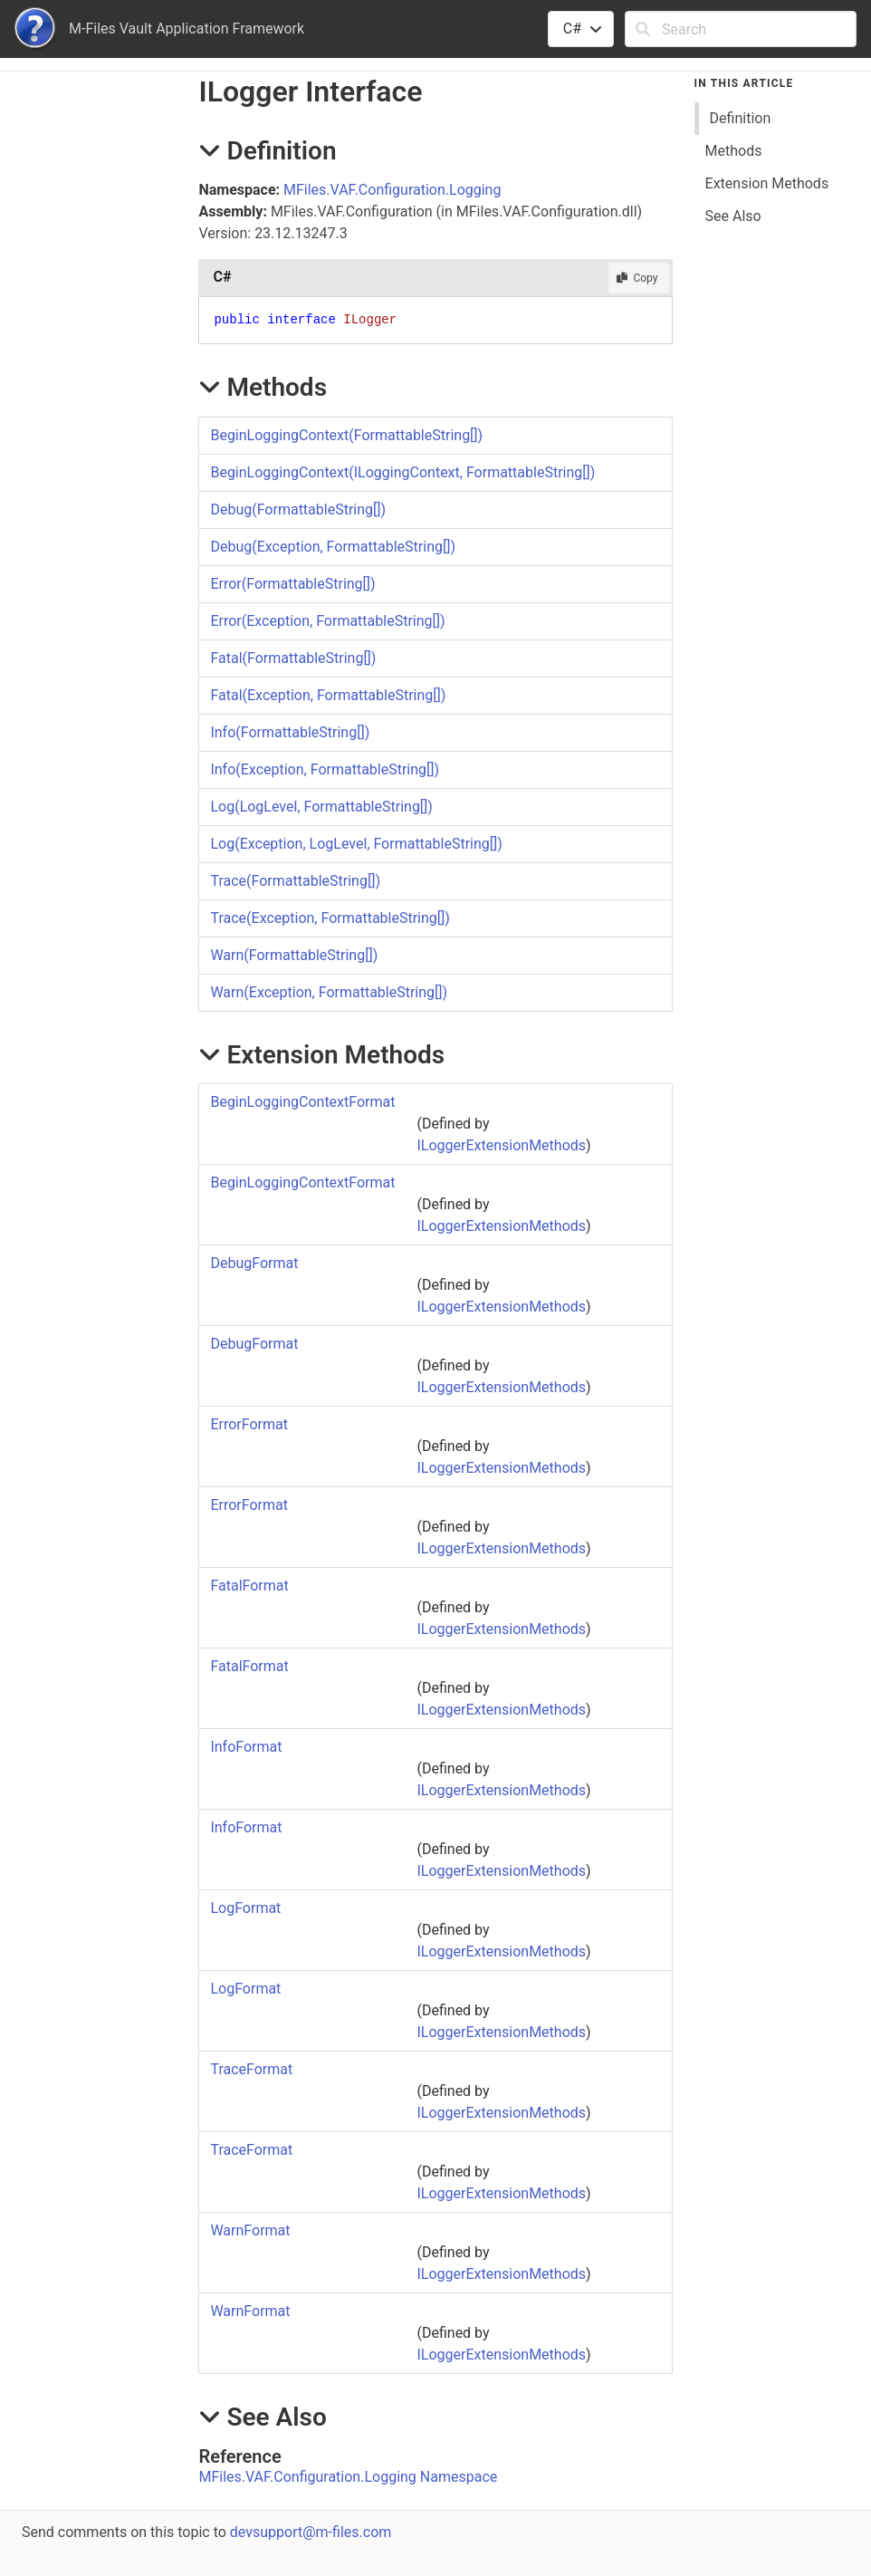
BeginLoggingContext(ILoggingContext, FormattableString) (402, 472)
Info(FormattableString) (289, 732)
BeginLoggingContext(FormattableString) (346, 435)
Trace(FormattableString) (295, 880)
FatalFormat (249, 1585)
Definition (740, 118)
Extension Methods (767, 183)
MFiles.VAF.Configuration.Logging (392, 189)
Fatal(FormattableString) (293, 658)
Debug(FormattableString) (298, 509)
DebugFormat (254, 1263)
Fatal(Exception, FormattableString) (327, 695)
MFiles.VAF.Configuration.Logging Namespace (347, 2476)
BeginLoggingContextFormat (302, 1101)
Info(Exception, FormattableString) (324, 769)
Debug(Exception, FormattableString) (332, 546)
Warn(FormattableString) (294, 955)
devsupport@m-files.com (310, 2532)
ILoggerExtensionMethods (501, 1145)
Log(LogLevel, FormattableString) (321, 806)
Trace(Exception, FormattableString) (329, 918)
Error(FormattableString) (292, 583)
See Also (733, 216)
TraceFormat (251, 2069)
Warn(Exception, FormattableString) (328, 992)
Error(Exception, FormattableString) (327, 621)
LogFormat (245, 1908)
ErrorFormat (249, 1424)
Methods (733, 150)
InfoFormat (246, 1746)
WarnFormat (250, 2230)
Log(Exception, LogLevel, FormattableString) (356, 843)
